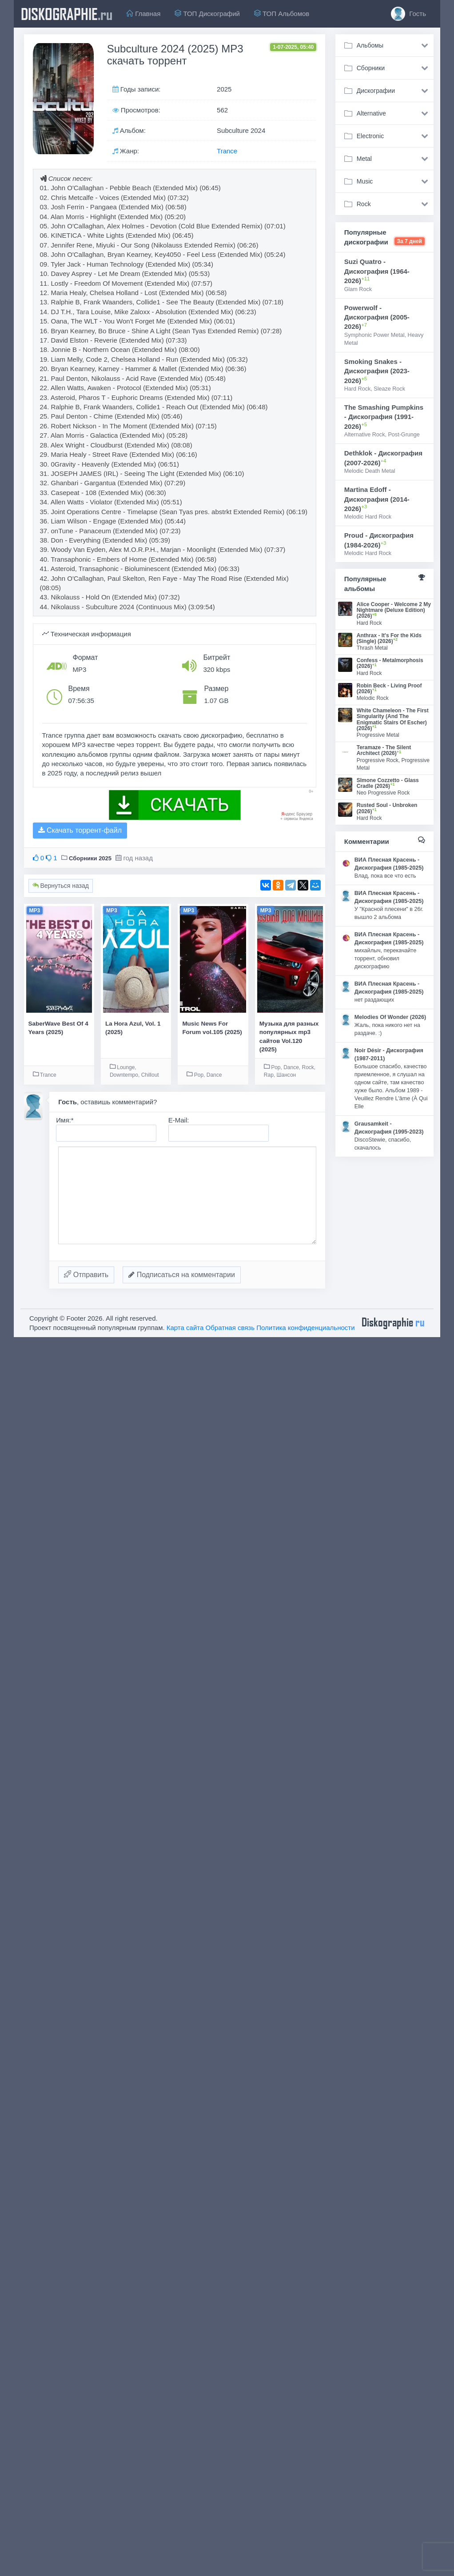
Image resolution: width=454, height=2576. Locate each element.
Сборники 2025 (90, 858)
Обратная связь (230, 1327)
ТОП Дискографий (207, 13)
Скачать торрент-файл (80, 830)
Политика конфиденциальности (305, 1327)
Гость (408, 14)
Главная (143, 13)
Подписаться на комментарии (181, 1274)
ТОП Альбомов (281, 13)
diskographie (66, 13)
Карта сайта (185, 1327)
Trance (227, 151)
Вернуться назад (60, 885)
